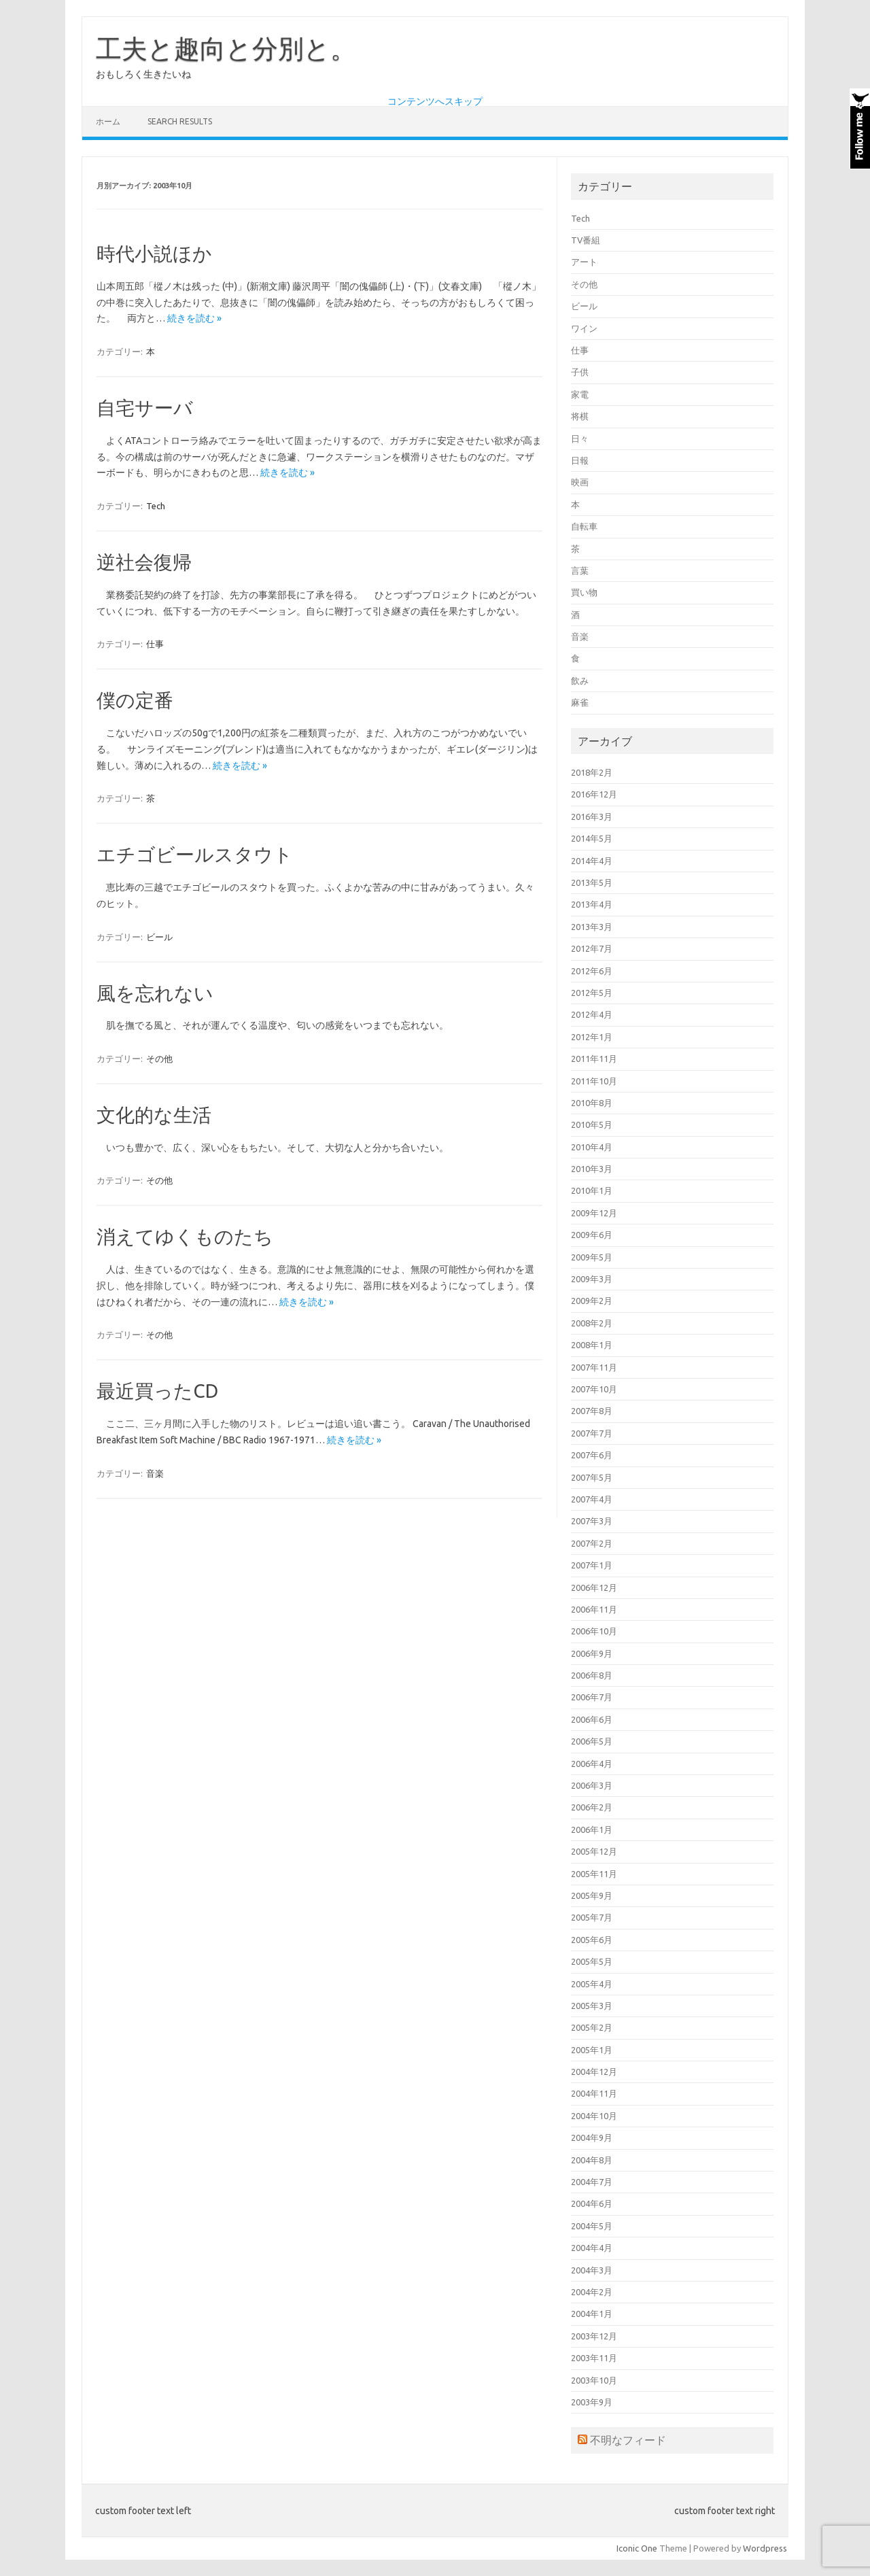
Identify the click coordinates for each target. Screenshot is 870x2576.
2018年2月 (591, 772)
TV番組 (585, 240)
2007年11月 (594, 1367)
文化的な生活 (154, 1114)
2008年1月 (591, 1345)
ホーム (108, 121)
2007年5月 (591, 1477)
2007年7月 (591, 1433)
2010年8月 (591, 1102)
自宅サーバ (145, 407)
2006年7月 (591, 1697)
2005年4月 (591, 1984)
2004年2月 (591, 2292)
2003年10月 (594, 2380)
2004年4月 (591, 2247)
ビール (159, 937)
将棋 (580, 416)
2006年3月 (591, 1785)
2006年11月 (594, 1609)
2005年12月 (594, 1851)
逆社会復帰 (144, 561)
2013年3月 (591, 926)
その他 (159, 1058)
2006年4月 (591, 1763)
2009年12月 (594, 1213)
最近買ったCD (157, 1390)
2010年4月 (591, 1147)
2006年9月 (591, 1653)
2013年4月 (591, 904)
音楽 (155, 1473)
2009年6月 (591, 1234)
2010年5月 (591, 1124)
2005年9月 (591, 1895)
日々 (580, 438)
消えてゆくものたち (185, 1236)
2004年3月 (591, 2270)
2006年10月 (594, 1631)
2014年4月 (591, 860)
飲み (580, 680)
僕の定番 (135, 699)
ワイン (584, 328)
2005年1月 (591, 2050)
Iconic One (636, 2548)
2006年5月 (591, 1741)
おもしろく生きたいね (143, 74)
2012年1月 (591, 1037)
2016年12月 (594, 794)
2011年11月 (594, 1058)
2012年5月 (591, 992)
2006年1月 (591, 1829)
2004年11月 (594, 2093)
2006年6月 (591, 1719)
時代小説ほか (154, 253)
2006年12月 (594, 1587)
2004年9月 (591, 2137)
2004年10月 (594, 2115)
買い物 (584, 592)
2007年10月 (594, 1389)
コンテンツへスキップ (435, 101)
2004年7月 (591, 2181)
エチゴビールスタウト (195, 854)
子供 (580, 372)
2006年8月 (591, 1675)
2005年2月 (591, 2027)
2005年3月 (591, 2005)
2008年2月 (591, 1323)
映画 (580, 482)
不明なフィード (628, 2440)
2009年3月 (591, 1279)
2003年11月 (594, 2358)
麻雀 (580, 702)
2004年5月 (591, 2226)
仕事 (155, 644)
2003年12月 (594, 2336)
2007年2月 (591, 1543)
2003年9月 (591, 2402)
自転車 (584, 526)
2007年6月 (591, 1455)
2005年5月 (591, 1961)
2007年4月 (591, 1499)
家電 (580, 394)
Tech (155, 506)
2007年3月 (591, 1521)
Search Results (179, 121)
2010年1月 (591, 1190)
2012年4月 (591, 1014)
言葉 (580, 570)
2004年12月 (594, 2071)
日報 (580, 460)
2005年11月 (594, 1873)
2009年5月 (591, 1257)
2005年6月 (591, 1939)
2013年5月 (591, 882)
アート (584, 262)
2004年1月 (591, 2313)
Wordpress (765, 2548)
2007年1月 (591, 1565)
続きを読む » (194, 318)
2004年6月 (591, 2203)
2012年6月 (591, 971)
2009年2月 (591, 1300)
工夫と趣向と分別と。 (226, 48)
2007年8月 (591, 1410)
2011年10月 (594, 1081)
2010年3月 (591, 1168)
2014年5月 (591, 838)
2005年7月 (591, 1917)
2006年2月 (591, 1807)
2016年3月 (591, 816)
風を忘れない (155, 992)
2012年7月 (591, 948)
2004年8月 (591, 2160)
